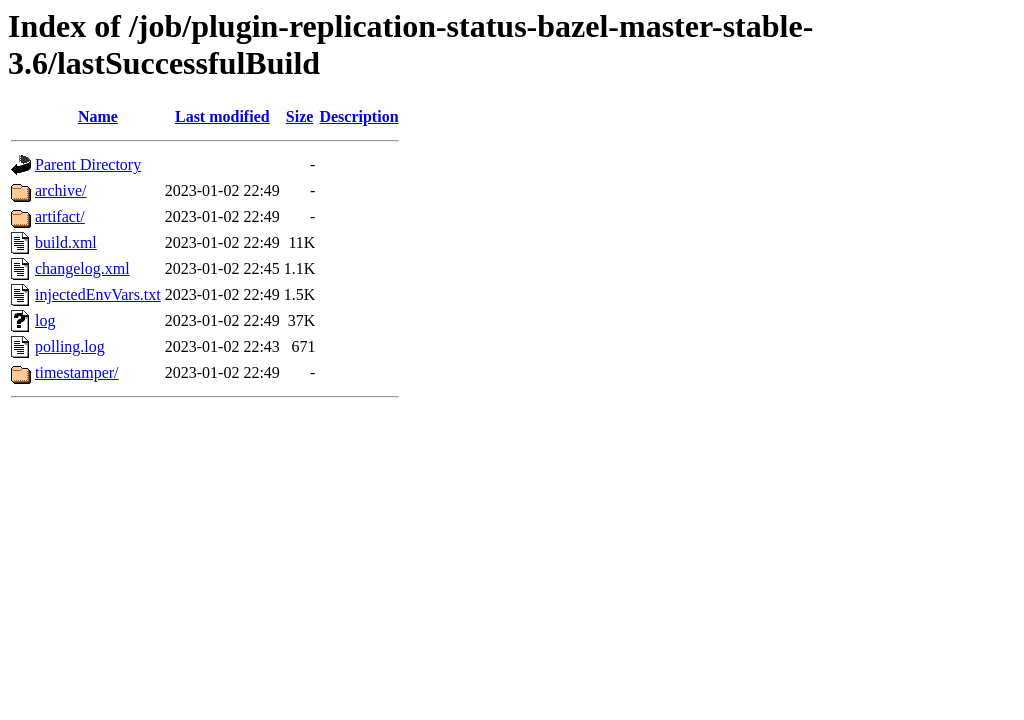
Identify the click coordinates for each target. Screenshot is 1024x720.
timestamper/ (77, 372)
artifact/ (60, 216)
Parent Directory (88, 164)
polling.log (70, 346)
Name (98, 116)
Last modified (222, 116)
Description (358, 116)
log (45, 320)
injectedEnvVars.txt (98, 294)
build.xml (66, 242)
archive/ (61, 190)
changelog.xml (82, 268)
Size (300, 116)
